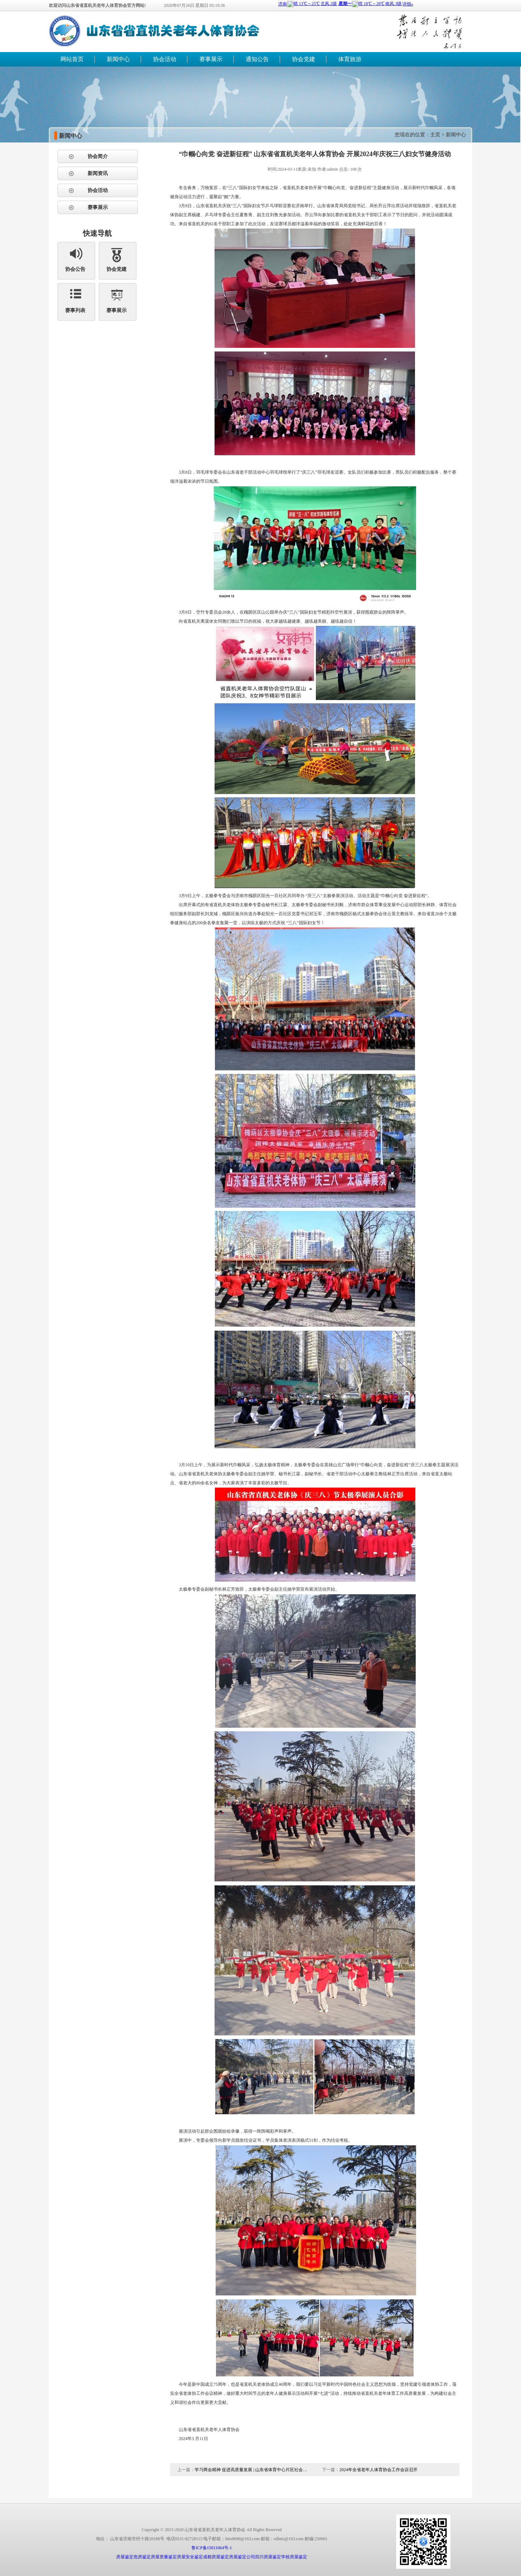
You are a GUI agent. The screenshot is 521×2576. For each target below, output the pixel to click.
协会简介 (98, 156)
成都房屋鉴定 (216, 2556)
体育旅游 (349, 59)
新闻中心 (118, 59)
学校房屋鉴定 (294, 2556)
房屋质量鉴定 (164, 2556)
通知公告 (257, 59)
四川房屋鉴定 (268, 2556)
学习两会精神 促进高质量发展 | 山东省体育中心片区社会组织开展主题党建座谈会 (252, 2469)
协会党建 (303, 59)
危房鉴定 (142, 2556)
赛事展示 (211, 59)
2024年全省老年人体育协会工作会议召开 (378, 2469)
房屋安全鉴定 (190, 2556)
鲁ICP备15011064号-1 (211, 2547)
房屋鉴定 (125, 2556)
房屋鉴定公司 (242, 2556)
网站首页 (72, 59)
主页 (435, 134)
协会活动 (164, 59)
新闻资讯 (98, 173)
